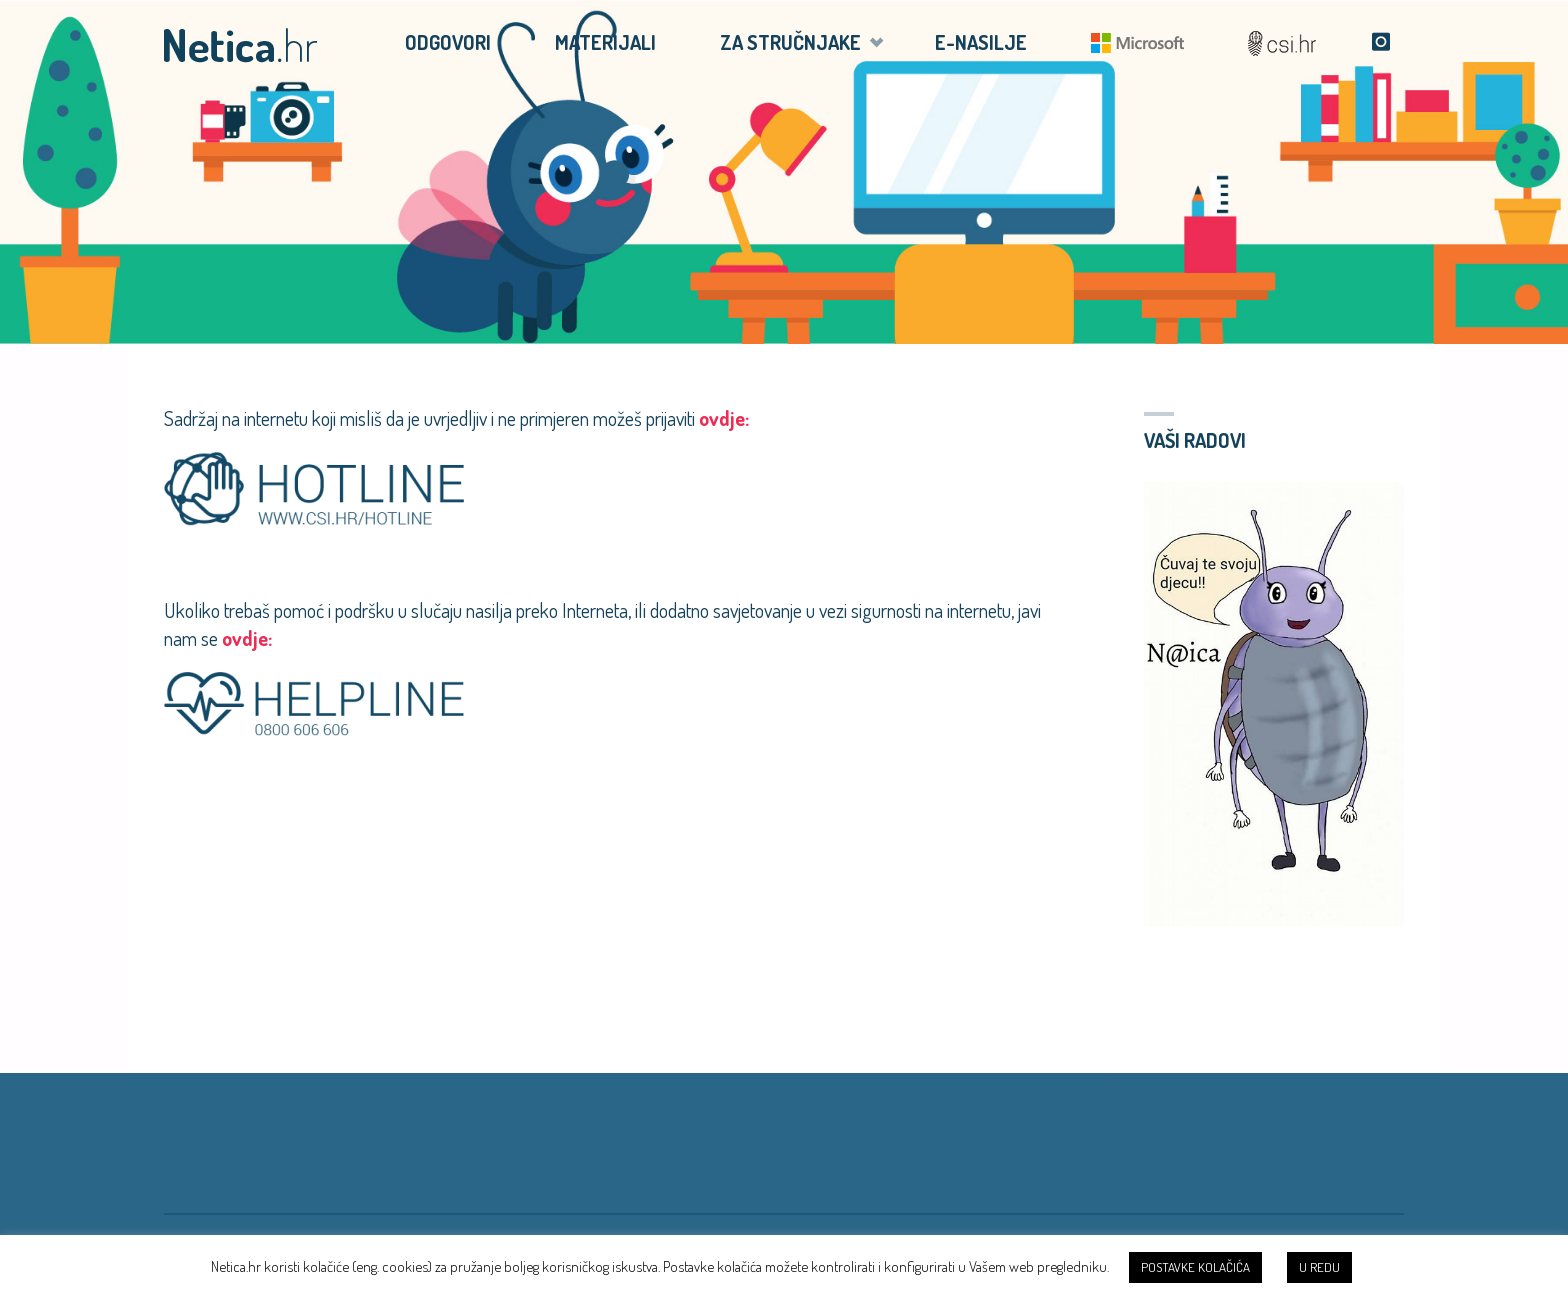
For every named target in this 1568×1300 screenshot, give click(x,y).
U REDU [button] (1319, 1267)
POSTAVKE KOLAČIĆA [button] (1195, 1267)
